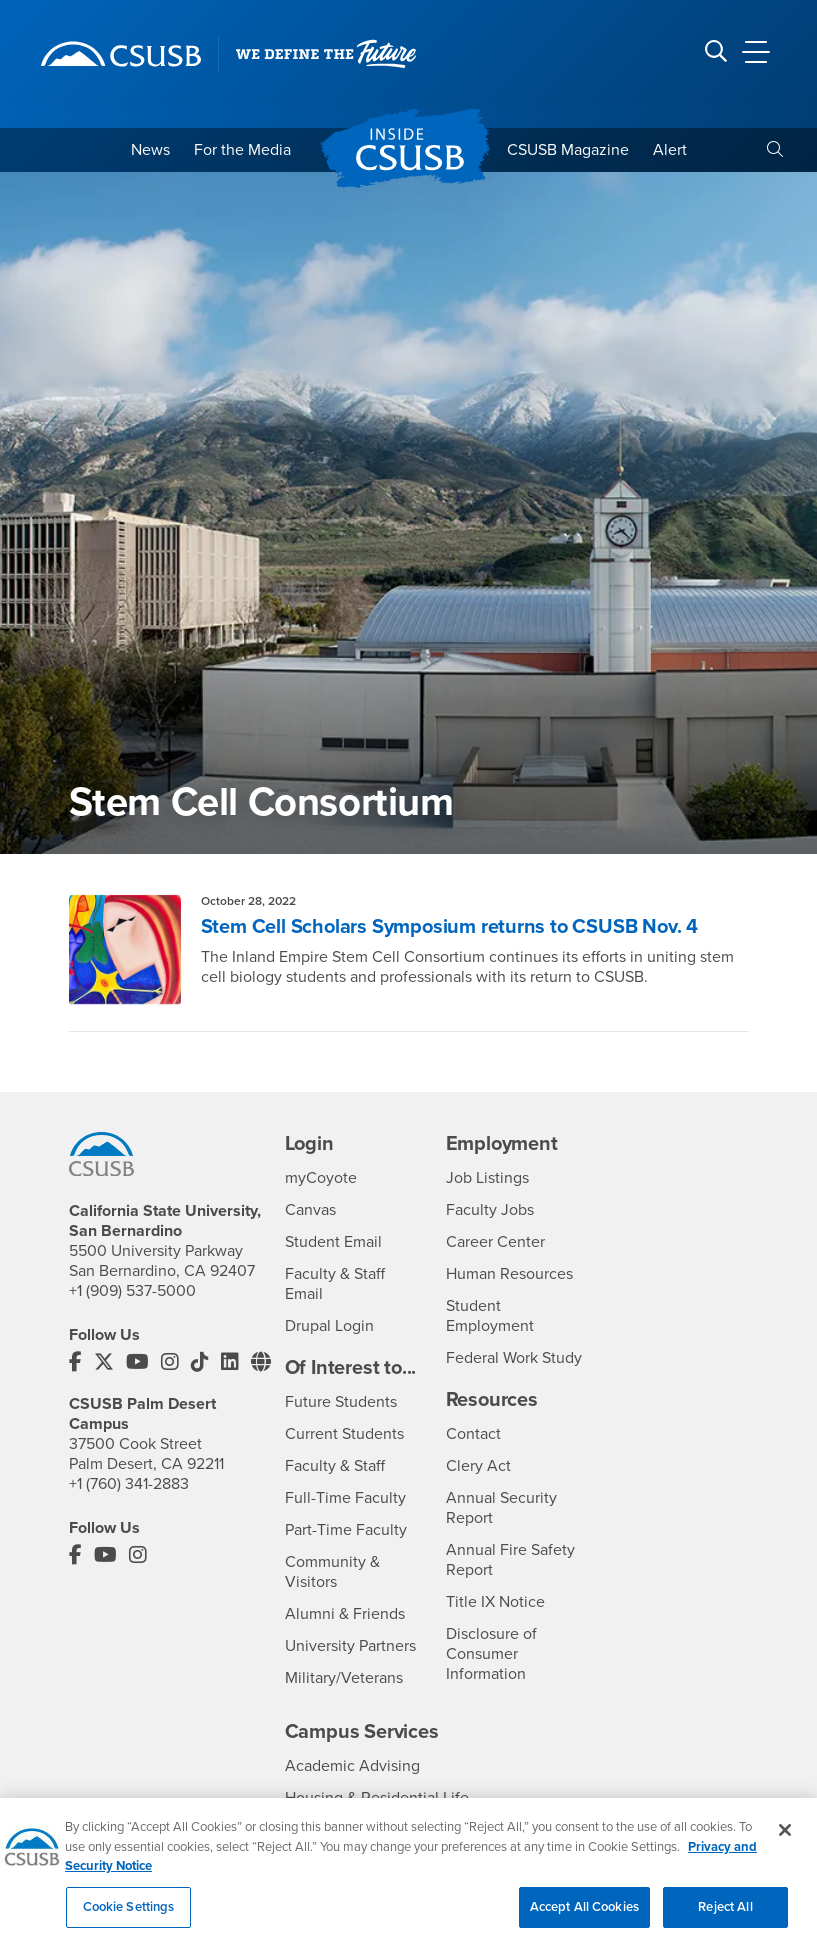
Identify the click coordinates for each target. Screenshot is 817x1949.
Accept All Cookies (584, 1917)
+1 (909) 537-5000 (132, 1291)
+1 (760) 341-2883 (129, 1484)
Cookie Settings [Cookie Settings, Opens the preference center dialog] (129, 1917)
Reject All (725, 1917)
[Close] (785, 1840)
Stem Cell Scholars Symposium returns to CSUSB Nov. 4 (450, 927)
